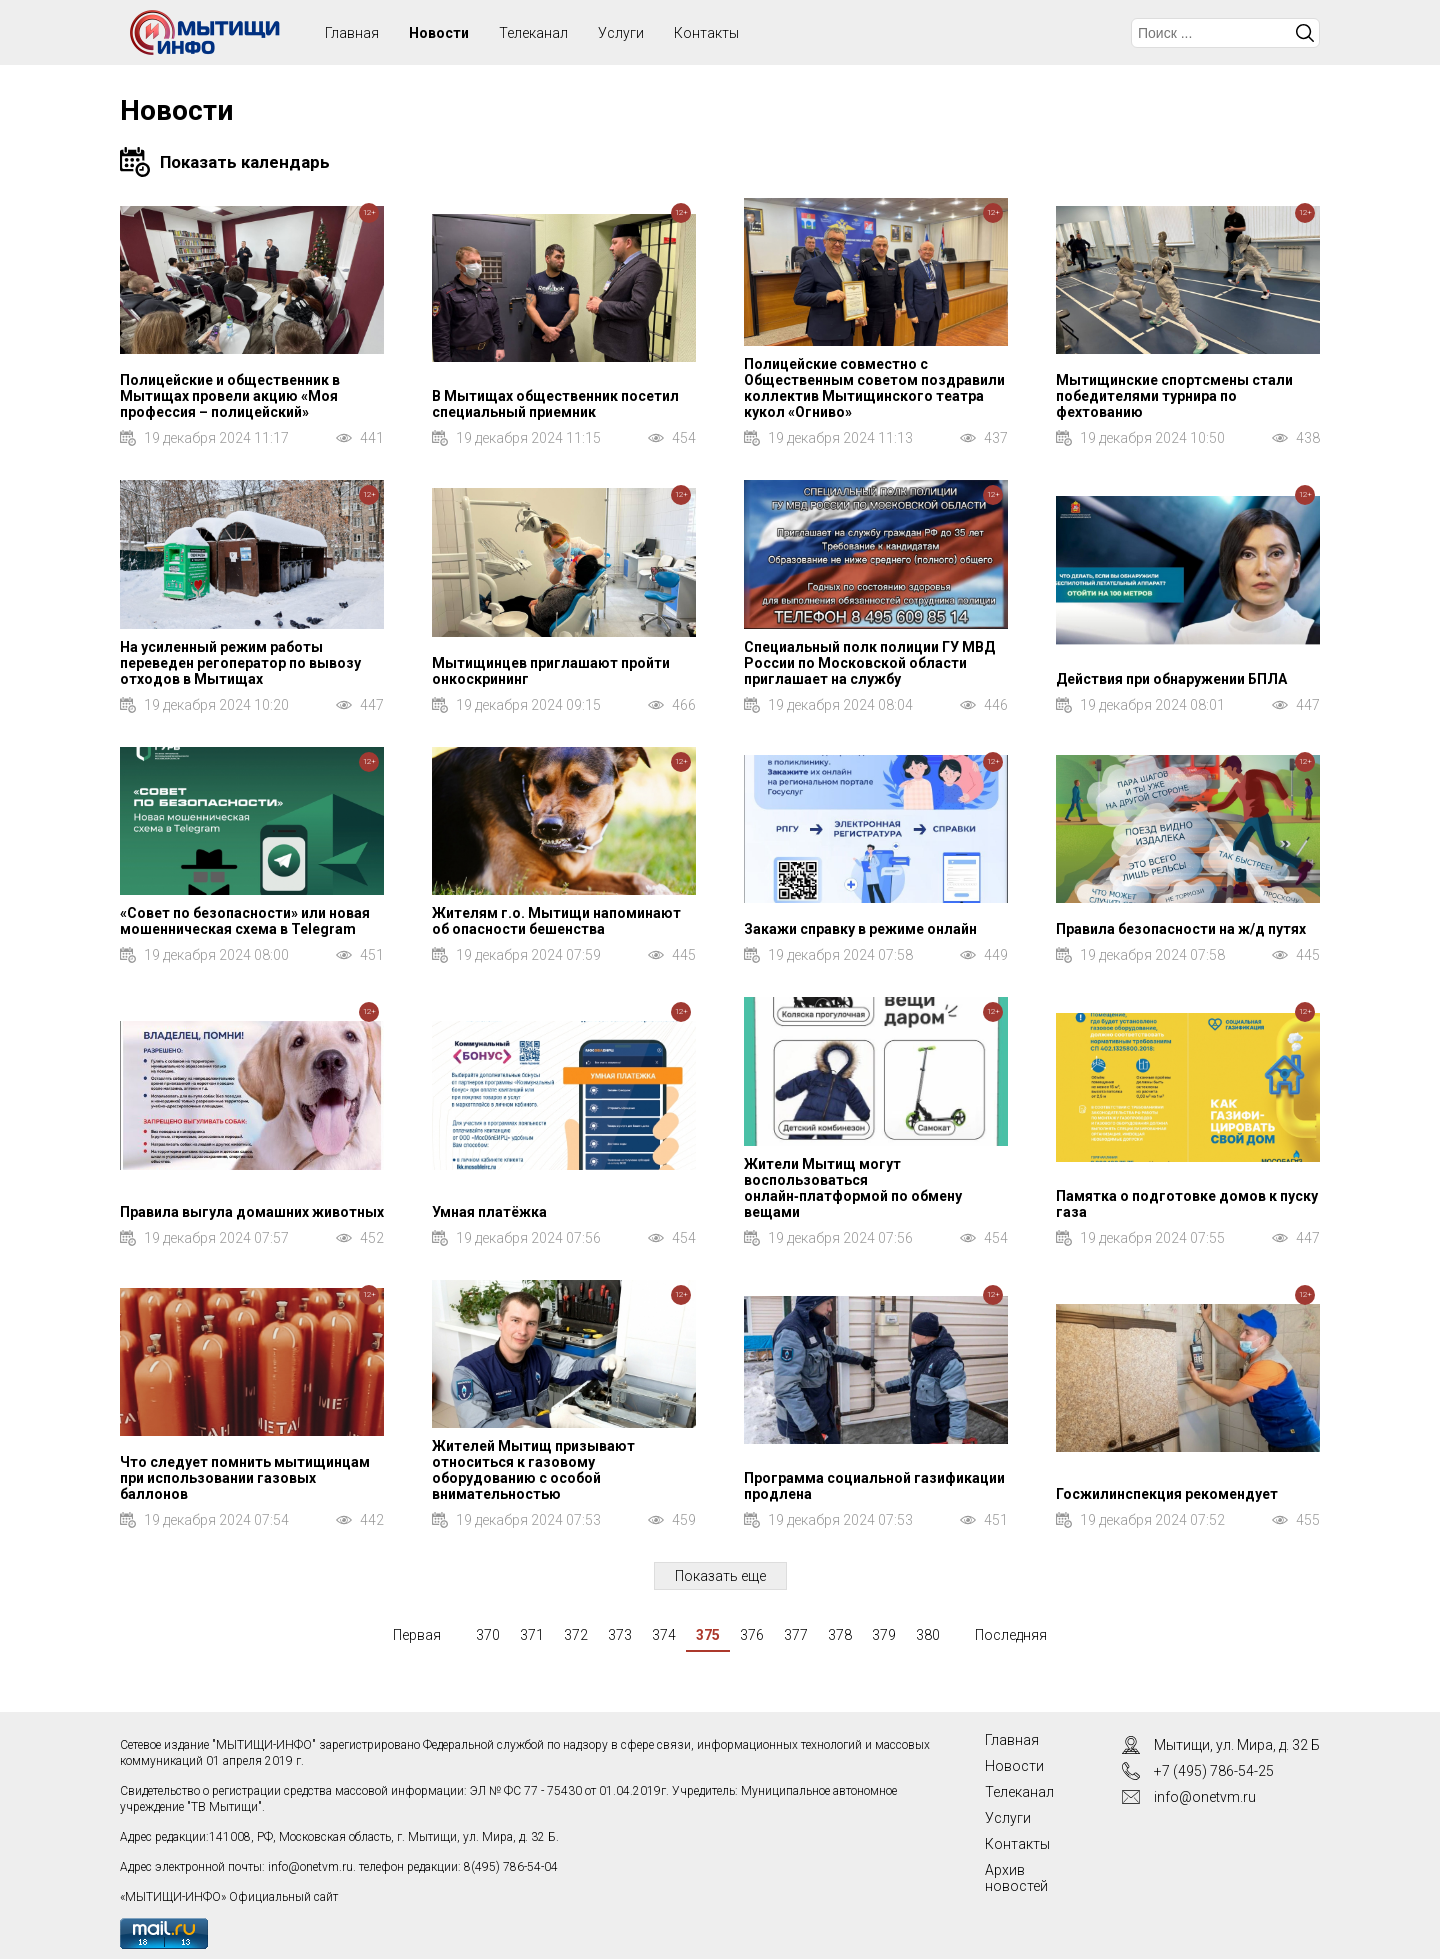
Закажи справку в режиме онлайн (860, 929)
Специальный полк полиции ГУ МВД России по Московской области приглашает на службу (869, 663)
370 (488, 1635)
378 (840, 1635)
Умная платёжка (489, 1212)
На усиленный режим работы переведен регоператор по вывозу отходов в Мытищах (240, 663)
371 (532, 1635)
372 (576, 1635)
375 (708, 1635)
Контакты (706, 33)
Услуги (621, 33)
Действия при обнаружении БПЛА (1171, 679)
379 (884, 1635)
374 (664, 1635)
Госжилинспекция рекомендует (1167, 1494)
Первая (417, 1635)
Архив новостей (1016, 1878)
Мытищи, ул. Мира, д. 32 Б (1237, 1745)
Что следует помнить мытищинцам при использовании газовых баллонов (245, 1478)
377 (796, 1635)
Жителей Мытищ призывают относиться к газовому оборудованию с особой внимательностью (533, 1470)
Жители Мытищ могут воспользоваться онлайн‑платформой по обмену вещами (853, 1188)
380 (928, 1635)
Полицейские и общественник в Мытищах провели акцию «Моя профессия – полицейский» (230, 396)
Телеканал (533, 33)
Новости (439, 33)
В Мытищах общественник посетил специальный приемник (555, 404)
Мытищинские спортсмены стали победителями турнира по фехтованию (1174, 396)
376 (752, 1635)
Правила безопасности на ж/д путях (1181, 929)
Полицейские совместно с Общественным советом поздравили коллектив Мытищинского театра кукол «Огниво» (874, 388)
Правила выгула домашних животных (252, 1212)
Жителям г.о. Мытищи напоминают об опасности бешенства (556, 921)
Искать (1305, 33)
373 (620, 1635)
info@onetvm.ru (310, 1867)
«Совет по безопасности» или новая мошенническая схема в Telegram (245, 921)
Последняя (1011, 1635)
